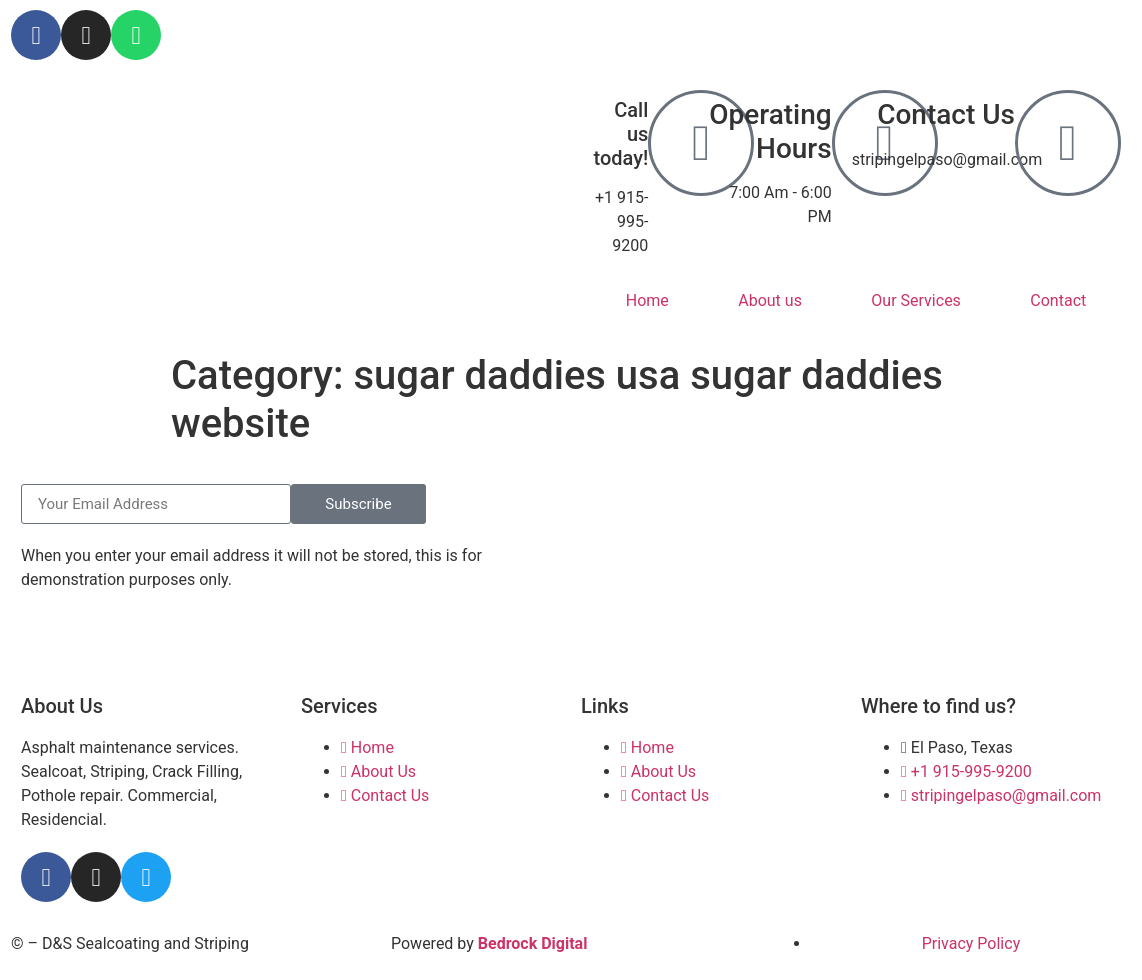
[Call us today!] (701, 143)
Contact (1058, 300)
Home (647, 300)
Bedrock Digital (533, 943)
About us (770, 300)
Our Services (916, 300)
